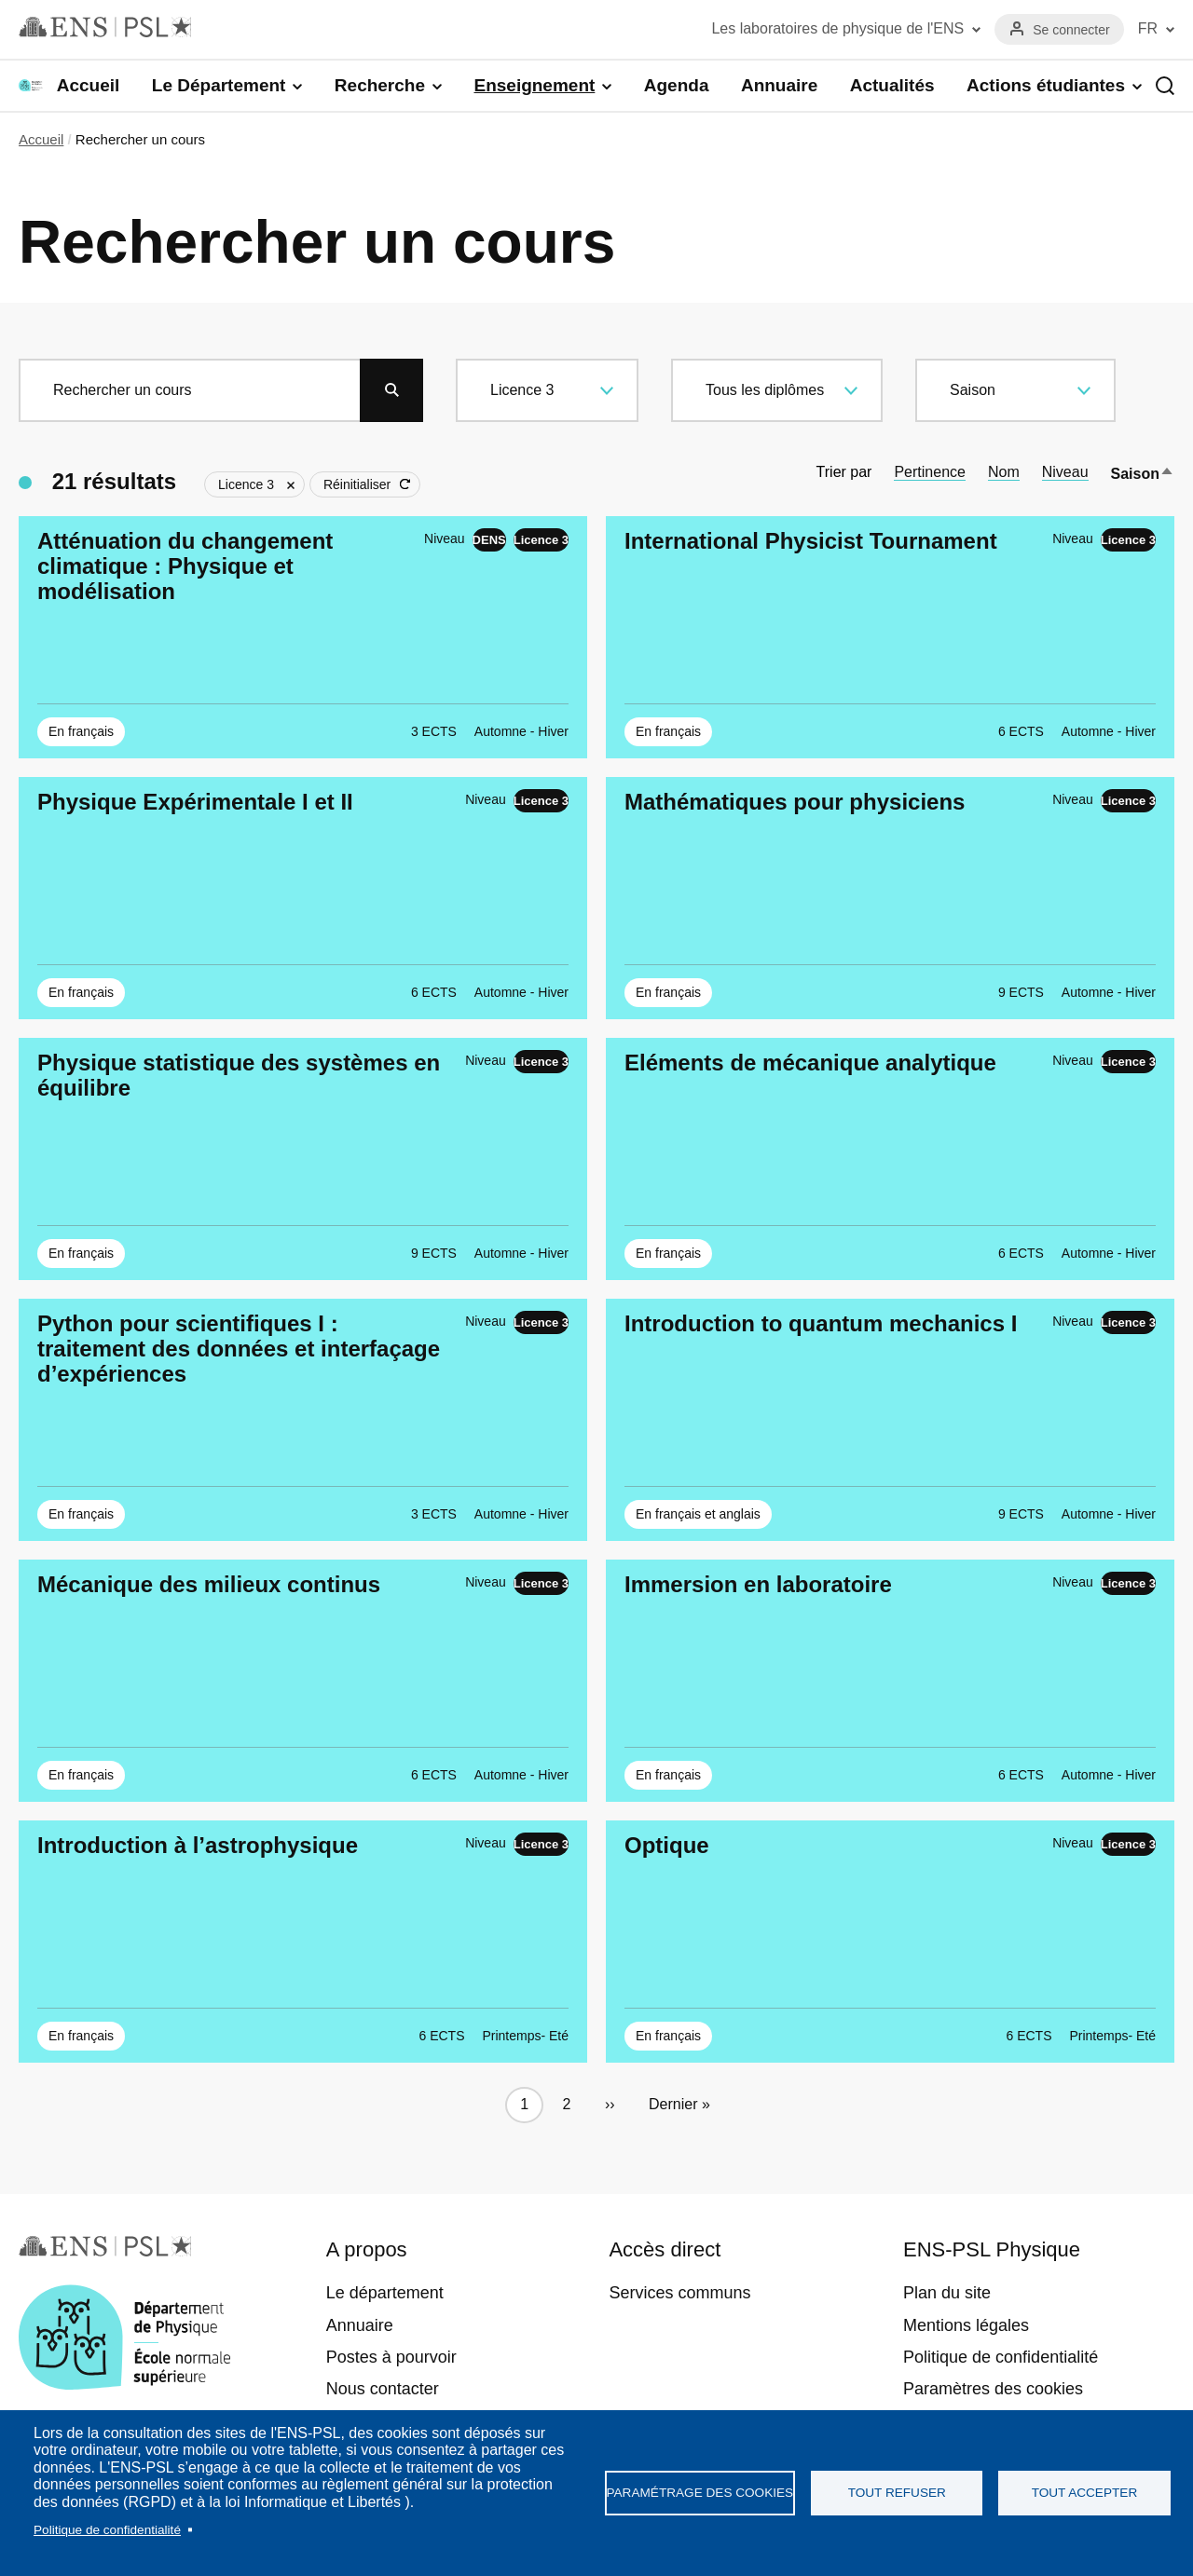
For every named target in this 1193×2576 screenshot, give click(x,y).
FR (1148, 28)
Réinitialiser (357, 484)
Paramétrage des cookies (700, 2493)
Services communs (679, 2292)
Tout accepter (1085, 2493)
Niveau (1065, 472)
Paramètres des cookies (993, 2388)
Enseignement (534, 85)
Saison (1142, 474)
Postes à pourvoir (391, 2357)
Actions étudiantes (1046, 85)
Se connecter (1071, 29)
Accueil (88, 85)
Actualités (892, 85)
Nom (1004, 472)
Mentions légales (966, 2325)
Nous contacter (382, 2388)
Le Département (219, 85)
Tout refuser (897, 2493)
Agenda (676, 85)
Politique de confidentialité (107, 2530)
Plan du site (947, 2292)
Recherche (380, 85)
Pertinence (930, 472)
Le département (385, 2292)
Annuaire (779, 85)
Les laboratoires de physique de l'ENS (837, 28)
